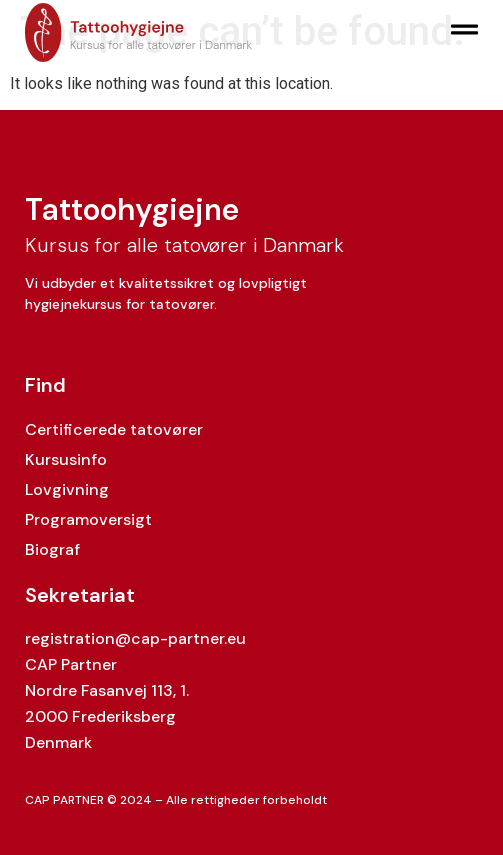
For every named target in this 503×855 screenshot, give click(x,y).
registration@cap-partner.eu (135, 638)
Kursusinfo (66, 459)
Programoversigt (88, 519)
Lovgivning (67, 489)
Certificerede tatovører (114, 429)
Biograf (52, 549)
